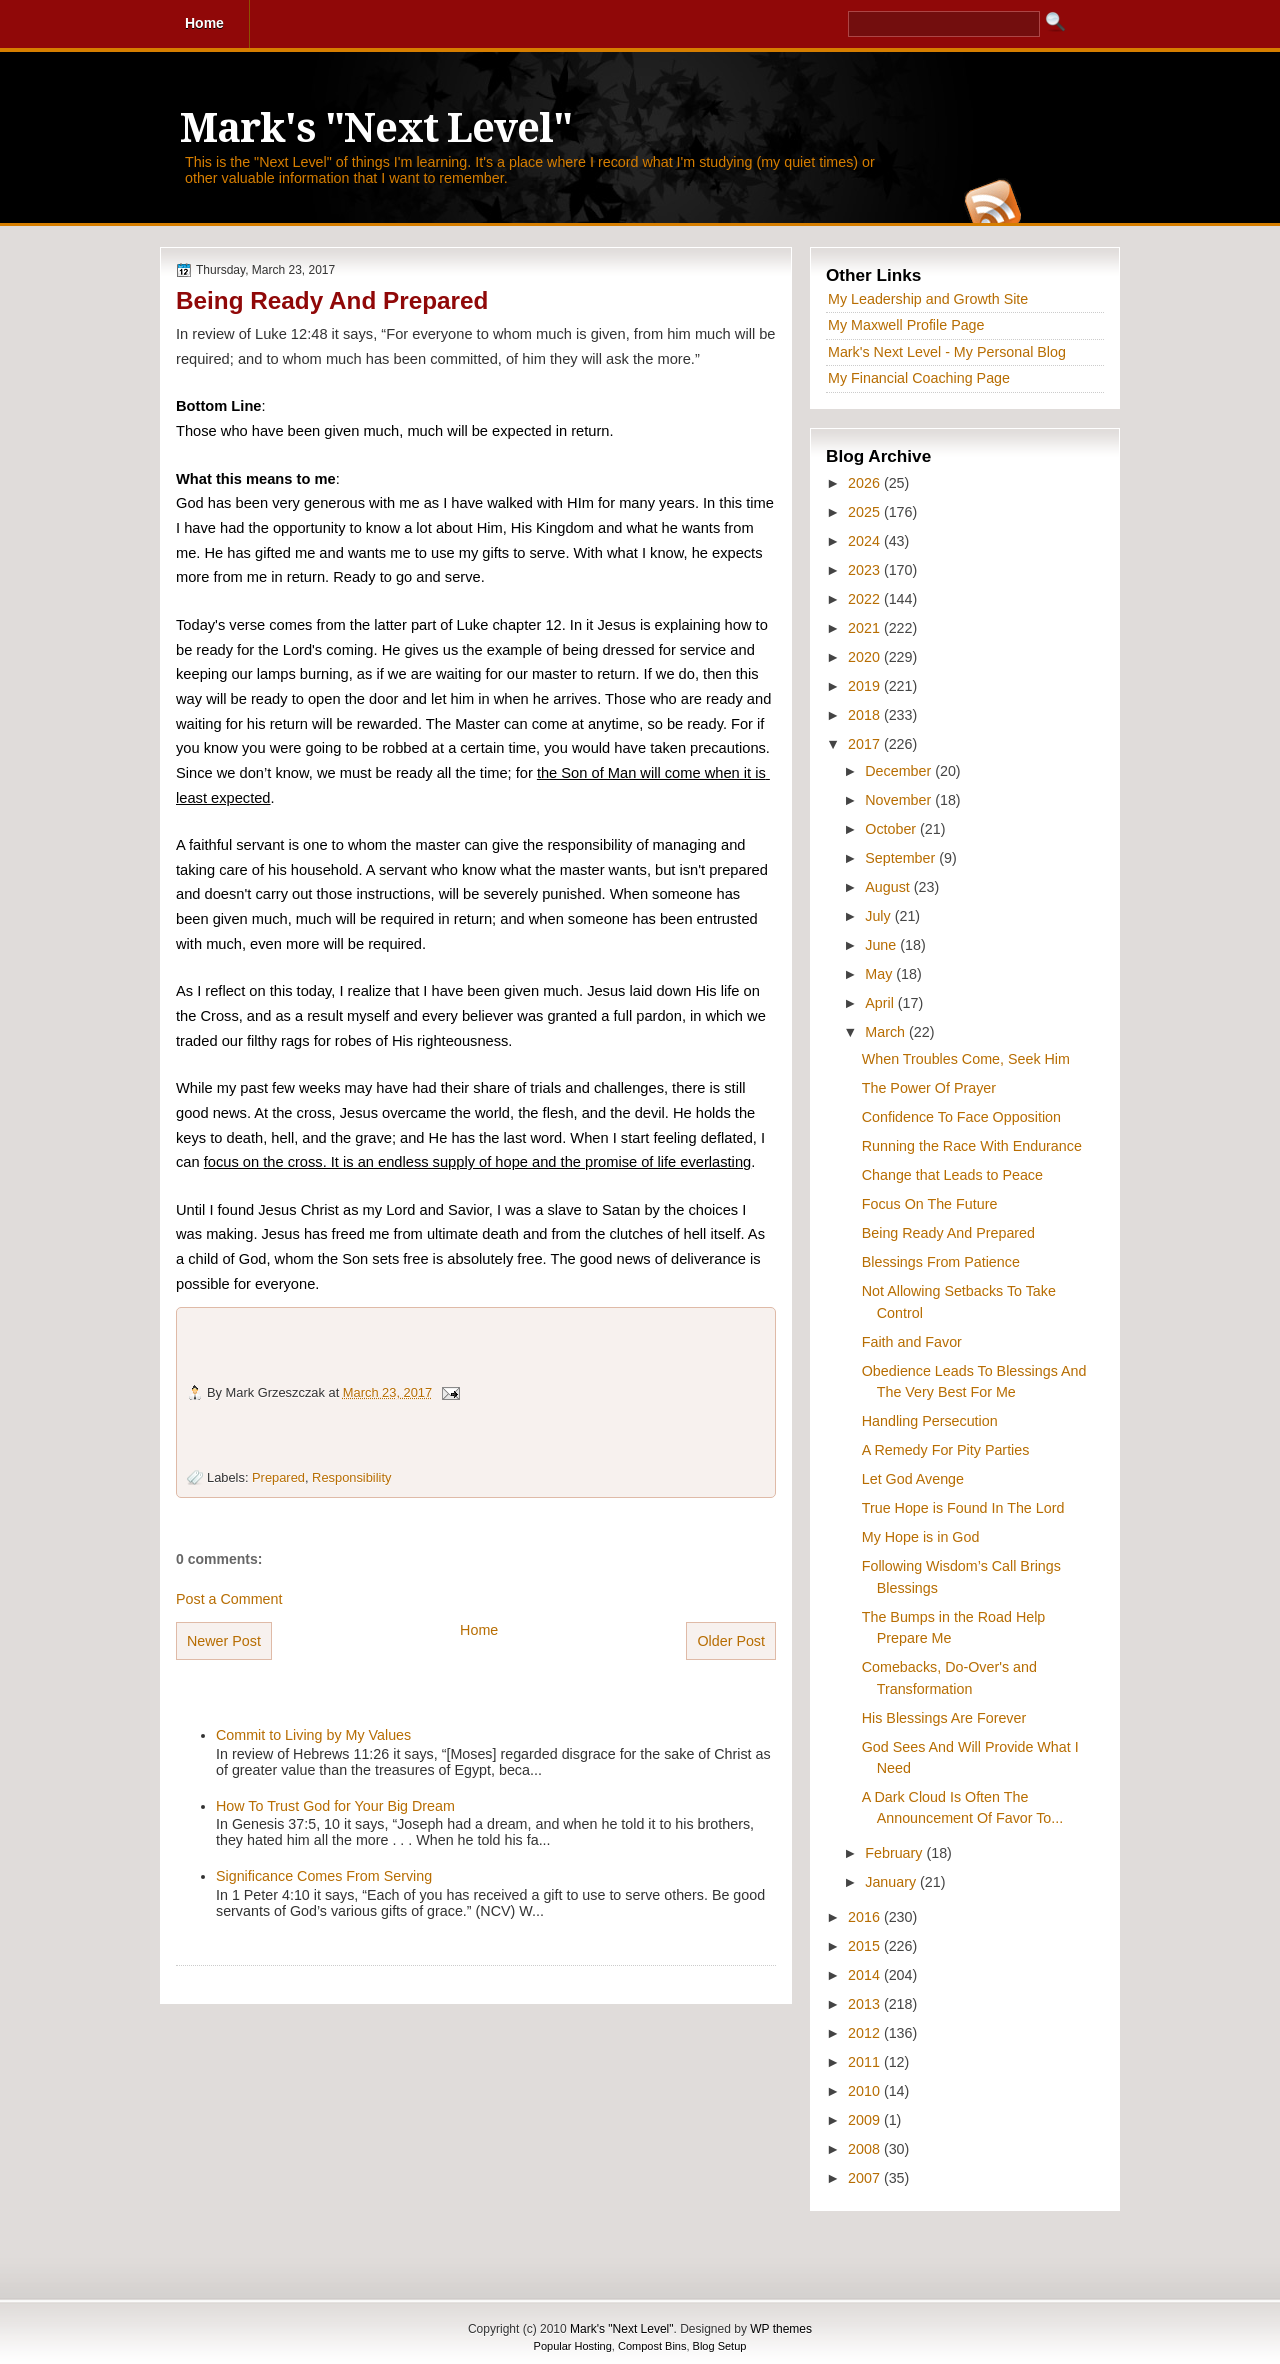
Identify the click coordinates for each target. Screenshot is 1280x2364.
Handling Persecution (930, 1421)
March (887, 1032)
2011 (866, 2062)
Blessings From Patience (941, 1262)
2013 (866, 2004)
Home (479, 1630)
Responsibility (351, 1477)
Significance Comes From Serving (324, 1876)
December (900, 771)
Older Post (731, 1641)
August (889, 887)
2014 (866, 1975)
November (900, 800)
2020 (866, 657)
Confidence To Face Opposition (961, 1117)
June (882, 945)
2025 (866, 512)
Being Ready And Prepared (332, 300)
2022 (866, 599)
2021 (866, 628)
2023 (866, 570)
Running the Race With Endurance (972, 1146)
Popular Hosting (573, 2346)
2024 (866, 541)
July (879, 916)
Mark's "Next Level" (376, 128)
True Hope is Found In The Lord (963, 1508)
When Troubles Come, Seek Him (966, 1059)
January (892, 1882)
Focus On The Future (930, 1204)
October (892, 829)
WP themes (781, 2329)
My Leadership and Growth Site (928, 299)
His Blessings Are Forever (944, 1718)
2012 (866, 2033)
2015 (866, 1946)
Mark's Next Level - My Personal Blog (947, 352)
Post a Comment (229, 1599)
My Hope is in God (921, 1537)
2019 (866, 686)
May (880, 974)
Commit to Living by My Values (313, 1735)
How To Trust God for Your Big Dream (335, 1806)
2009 (866, 2120)
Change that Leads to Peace (952, 1175)
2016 (866, 1917)
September (902, 858)
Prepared (278, 1477)
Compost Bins (652, 2346)
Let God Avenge (913, 1479)
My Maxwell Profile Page (906, 325)
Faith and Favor (912, 1342)
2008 (866, 2149)
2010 (866, 2091)
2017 (866, 744)
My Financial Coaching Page (919, 378)
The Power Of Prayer (929, 1088)
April (881, 1003)
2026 (866, 483)
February (895, 1853)
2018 (866, 715)
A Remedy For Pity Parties (946, 1450)
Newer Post (224, 1641)
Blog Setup (720, 2346)
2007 (866, 2178)
